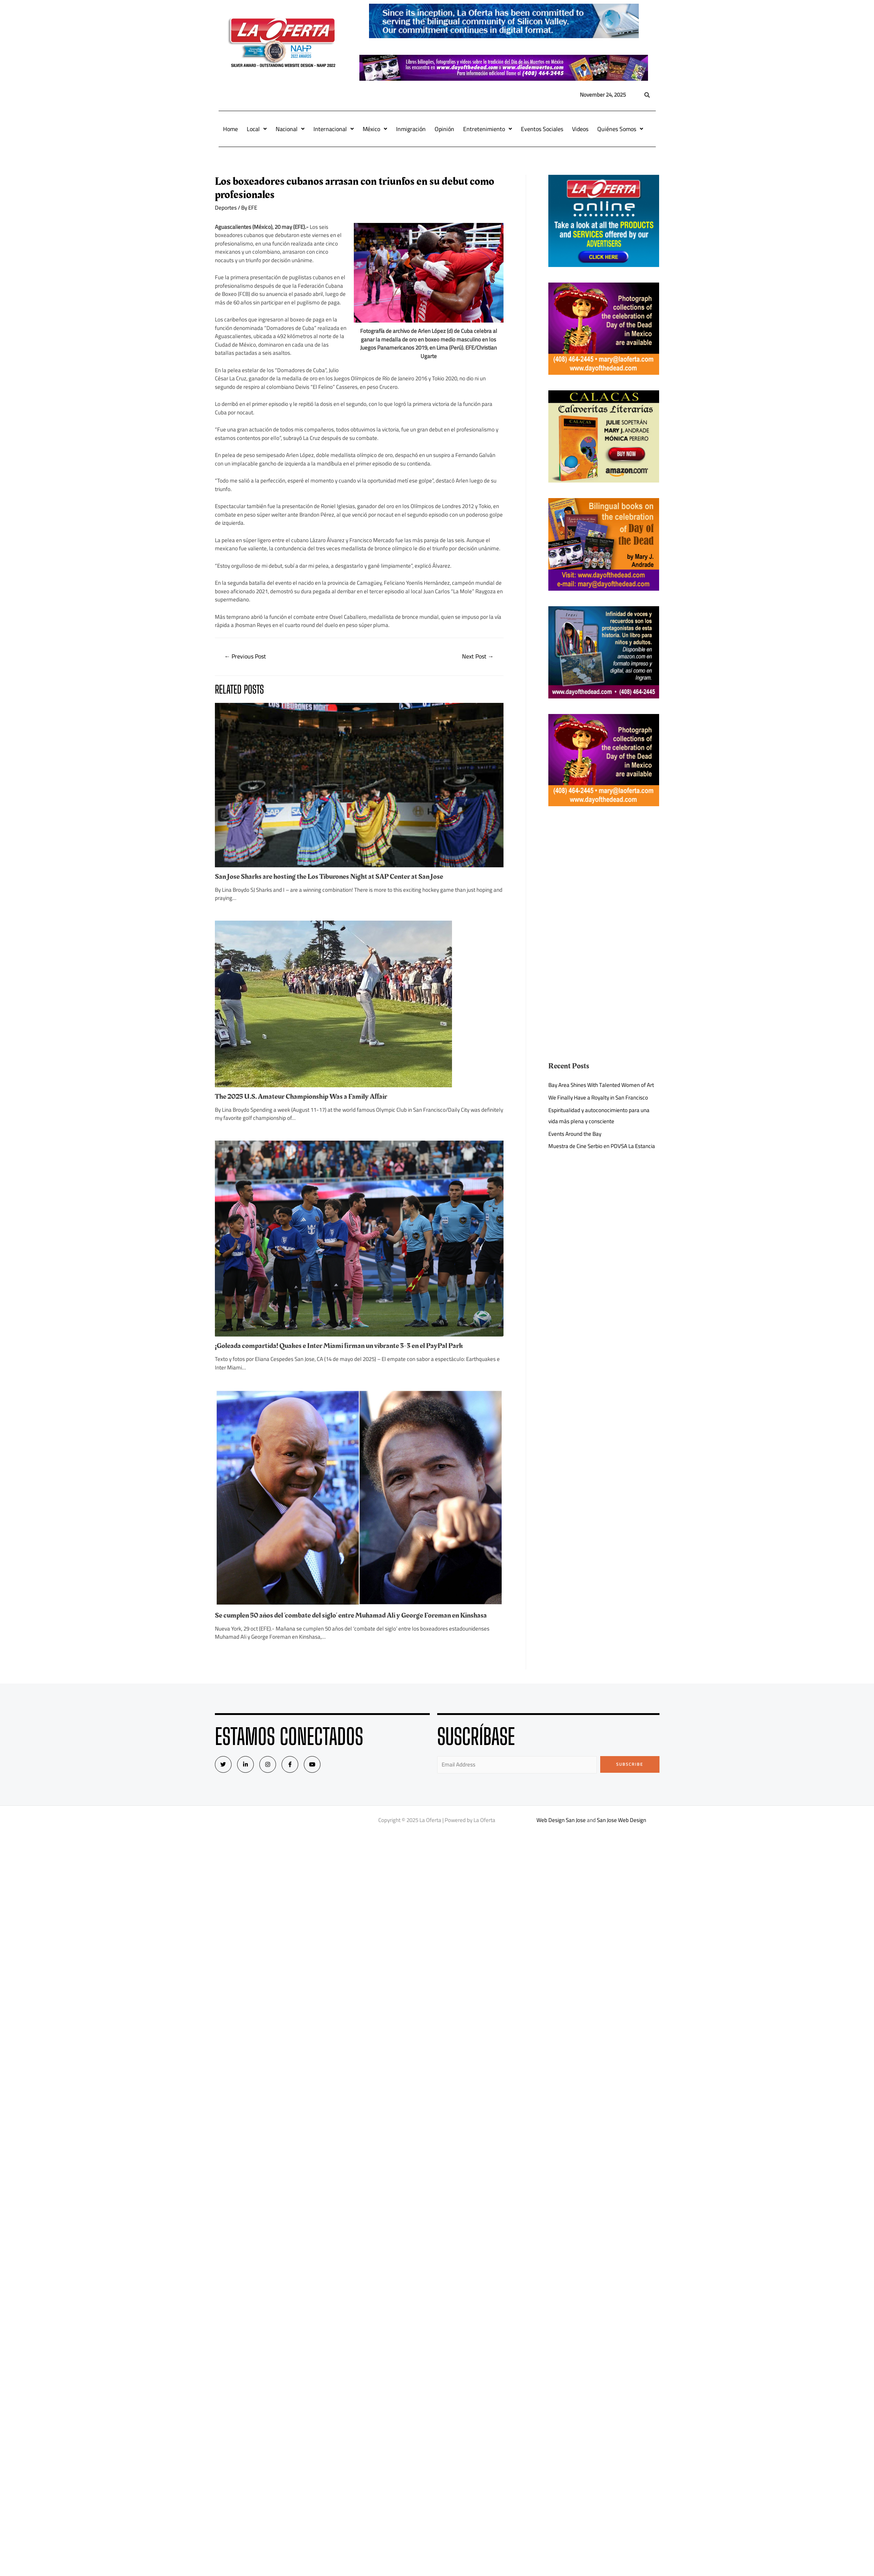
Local (257, 128)
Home (230, 128)
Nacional (290, 128)
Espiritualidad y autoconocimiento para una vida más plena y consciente (598, 1116)
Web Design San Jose (561, 1820)
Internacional (333, 128)
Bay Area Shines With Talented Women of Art (601, 1085)
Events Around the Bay (574, 1133)
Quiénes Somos (620, 128)
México (375, 128)
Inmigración (411, 128)
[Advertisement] (603, 873)
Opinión (444, 128)
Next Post (478, 656)
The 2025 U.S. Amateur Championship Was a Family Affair (301, 1096)
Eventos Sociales (542, 128)
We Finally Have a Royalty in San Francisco (598, 1097)
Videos (580, 128)
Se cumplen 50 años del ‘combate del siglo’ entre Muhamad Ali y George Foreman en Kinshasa (351, 1615)
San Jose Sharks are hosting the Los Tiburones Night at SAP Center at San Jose (329, 876)
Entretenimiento (487, 128)
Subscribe (629, 1764)
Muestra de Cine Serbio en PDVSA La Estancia (601, 1146)
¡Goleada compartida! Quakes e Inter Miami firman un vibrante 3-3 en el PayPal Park (339, 1345)
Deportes (226, 207)
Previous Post (245, 656)
